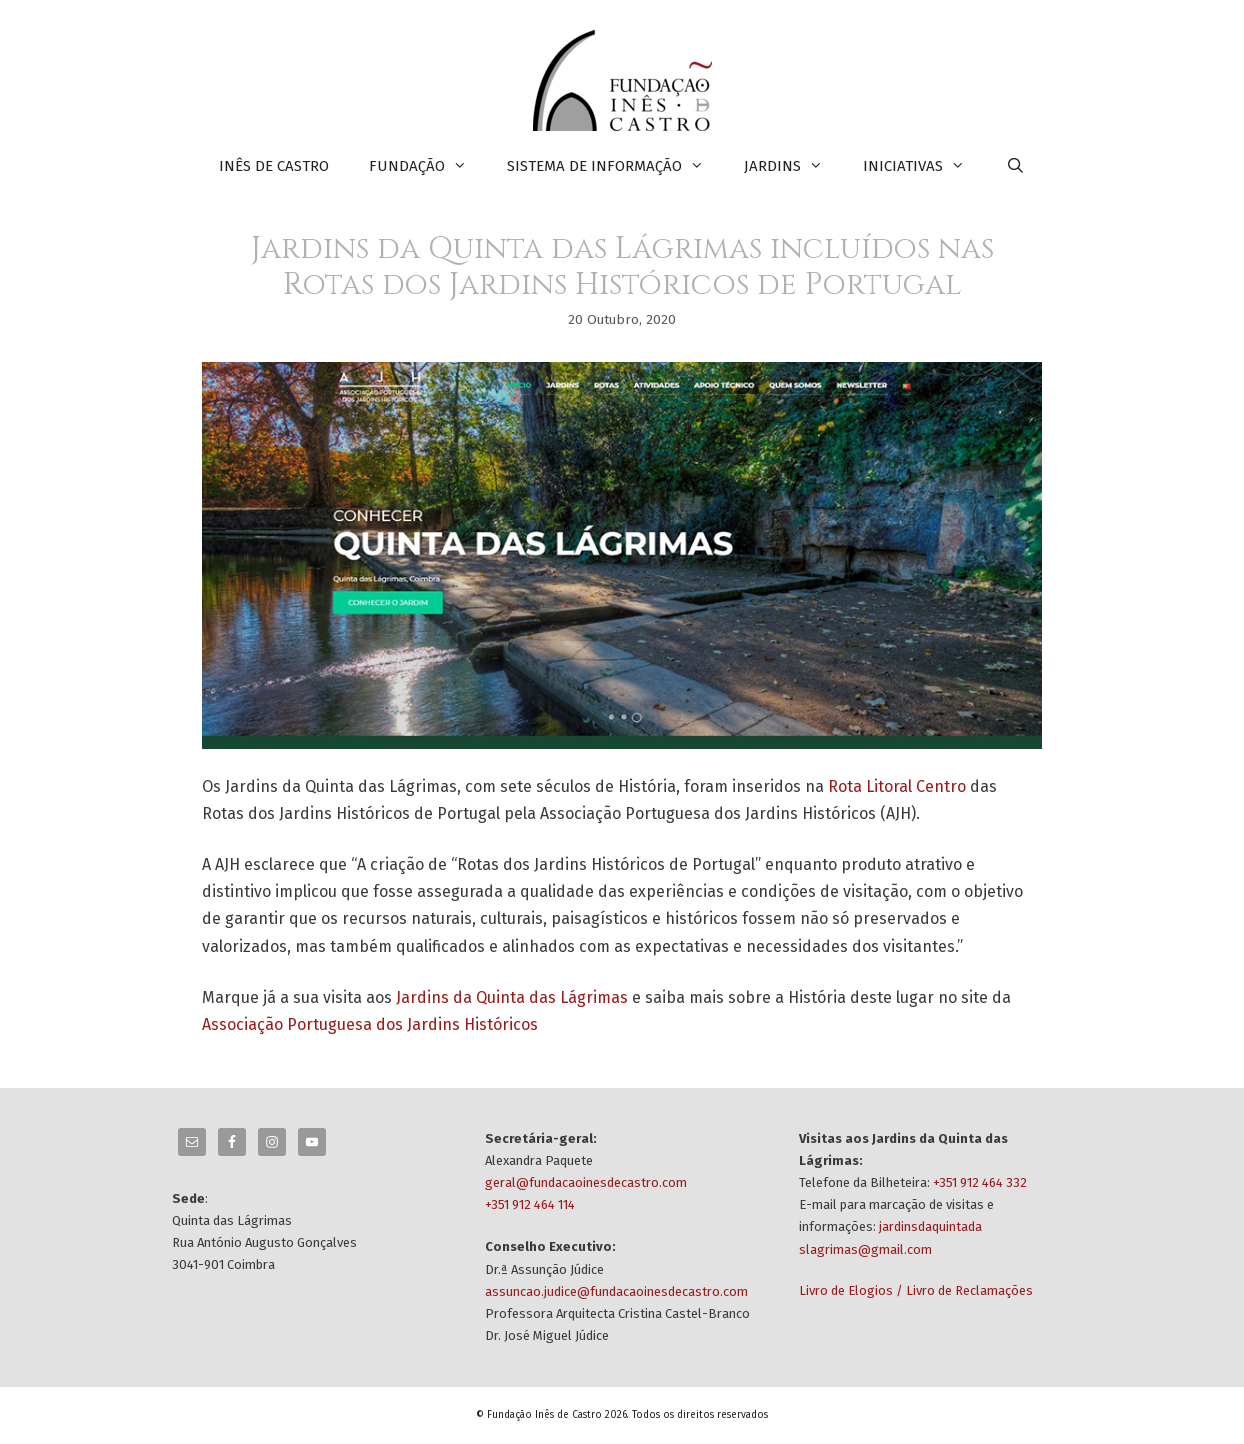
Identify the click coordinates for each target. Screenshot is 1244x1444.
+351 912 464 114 (530, 1204)
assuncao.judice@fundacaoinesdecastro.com (616, 1291)
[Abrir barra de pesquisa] (1014, 166)
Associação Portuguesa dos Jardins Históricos (370, 1024)
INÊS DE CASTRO (274, 166)
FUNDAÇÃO (428, 166)
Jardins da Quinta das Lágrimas (512, 997)
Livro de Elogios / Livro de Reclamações (916, 1290)
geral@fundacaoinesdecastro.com (586, 1182)
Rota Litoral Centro (897, 786)
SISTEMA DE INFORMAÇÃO (615, 166)
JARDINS (793, 166)
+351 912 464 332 (980, 1182)
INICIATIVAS (924, 166)
